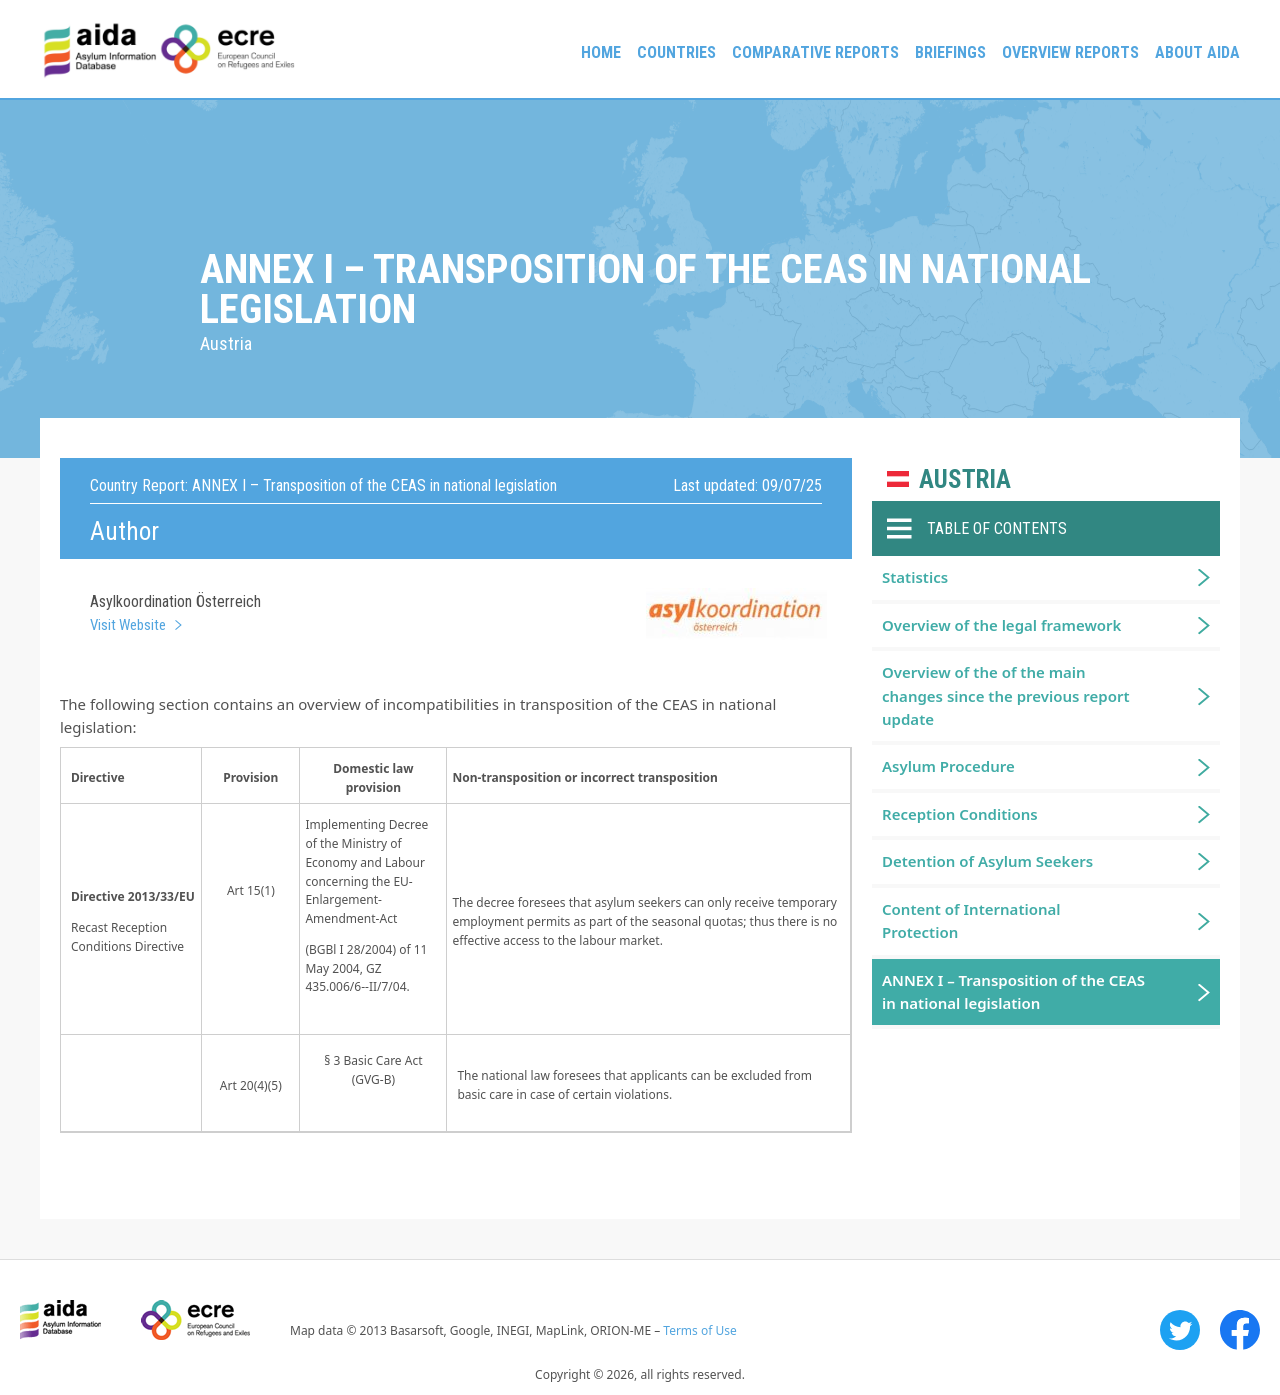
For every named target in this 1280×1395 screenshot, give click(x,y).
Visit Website (128, 625)
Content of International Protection (971, 920)
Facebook (1240, 1330)
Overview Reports (1070, 52)
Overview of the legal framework (1001, 625)
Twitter (1180, 1330)
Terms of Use (699, 1330)
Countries (676, 52)
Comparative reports (815, 52)
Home (601, 52)
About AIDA (1197, 52)
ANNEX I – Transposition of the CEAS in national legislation (1013, 991)
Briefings (950, 52)
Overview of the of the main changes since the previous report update (1006, 695)
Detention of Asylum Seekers (987, 861)
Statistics (915, 577)
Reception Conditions (960, 814)
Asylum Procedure (948, 766)
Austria (965, 479)
